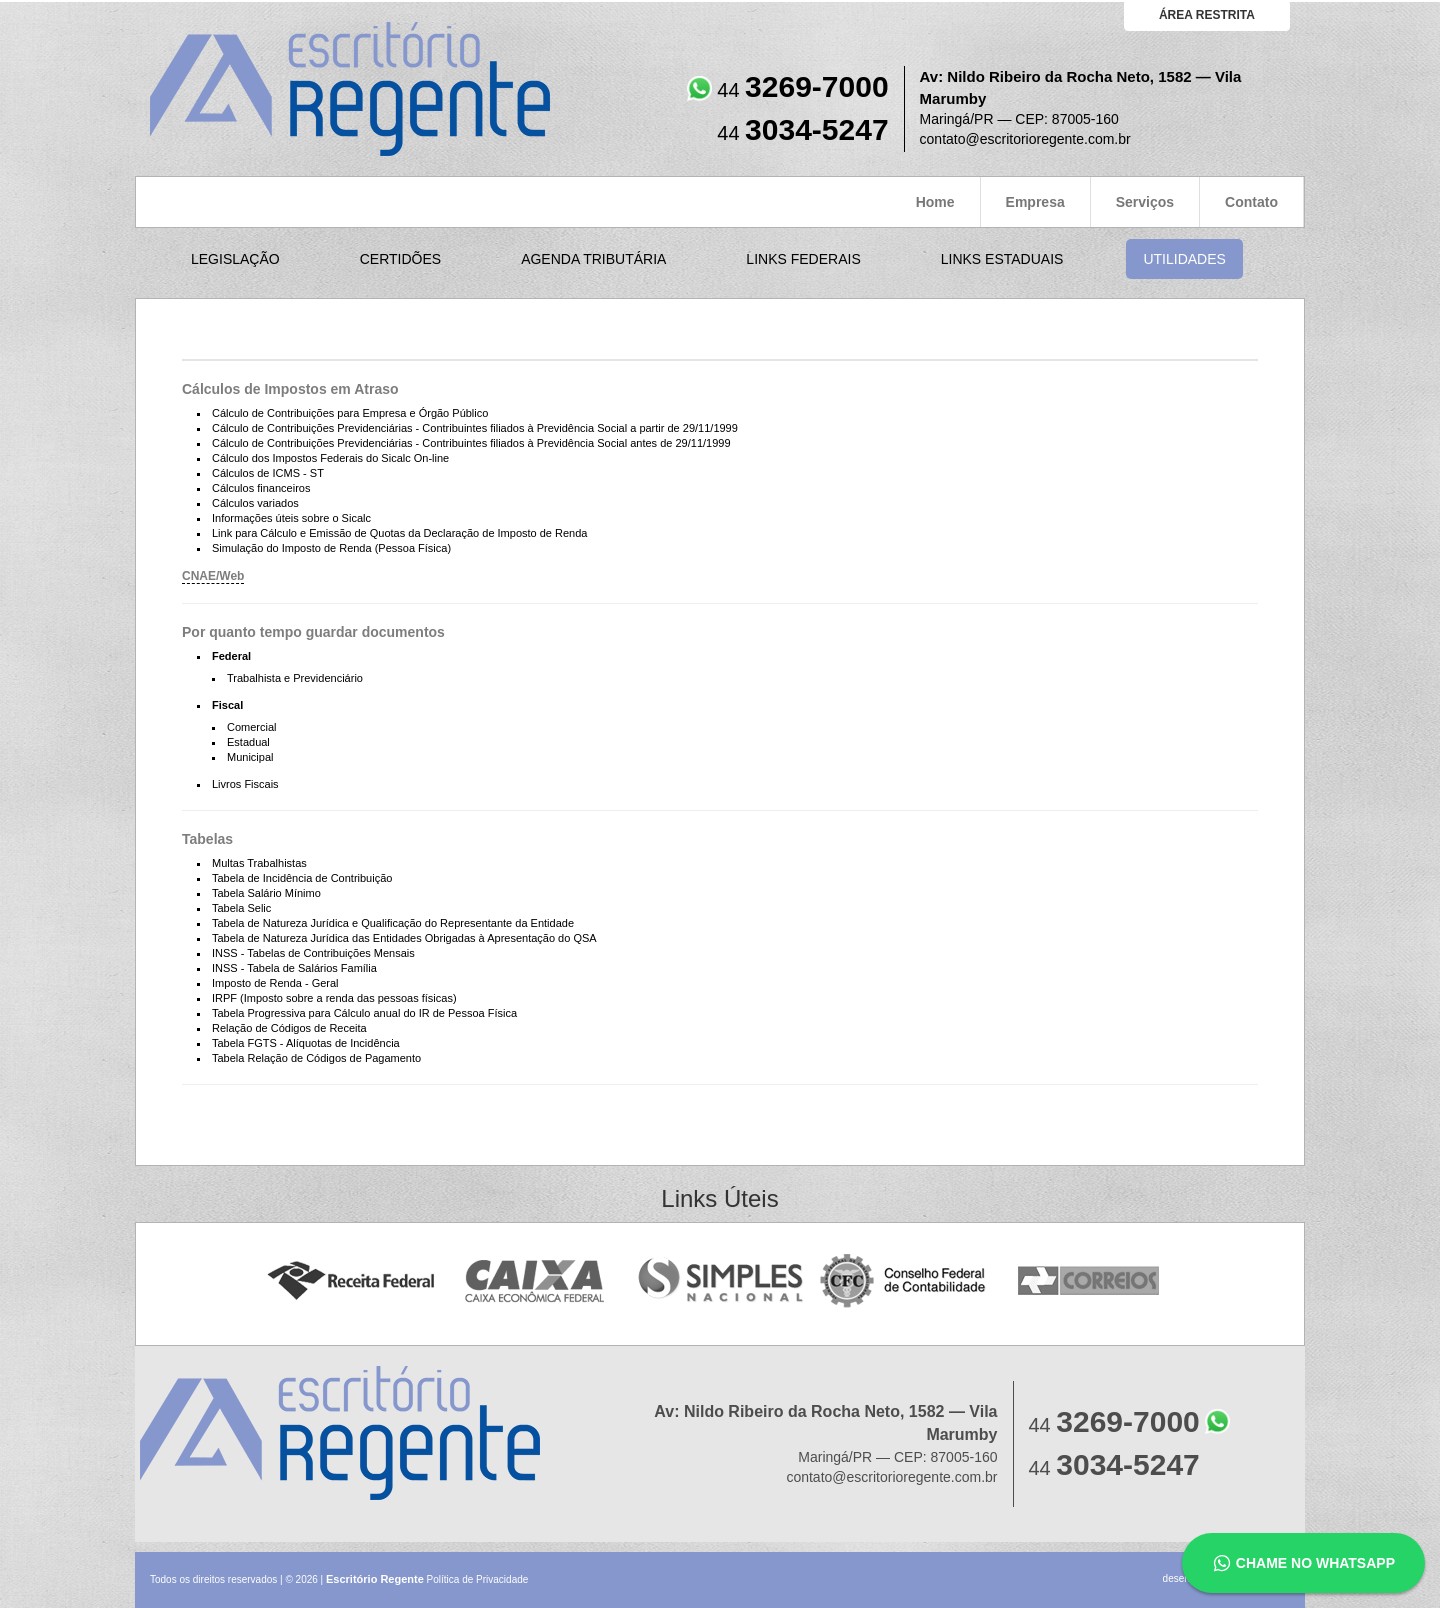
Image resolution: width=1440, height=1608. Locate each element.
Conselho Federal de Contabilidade (904, 1281)
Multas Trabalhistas (259, 863)
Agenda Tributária (593, 259)
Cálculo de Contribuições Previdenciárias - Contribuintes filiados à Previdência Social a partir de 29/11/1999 (475, 428)
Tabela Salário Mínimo (266, 893)
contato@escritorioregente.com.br (1025, 139)
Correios (1089, 1281)
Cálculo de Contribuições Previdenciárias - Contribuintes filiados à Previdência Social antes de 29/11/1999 (471, 443)
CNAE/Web (213, 576)
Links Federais (803, 259)
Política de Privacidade (478, 1579)
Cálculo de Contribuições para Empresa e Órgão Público (350, 413)
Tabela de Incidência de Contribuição (302, 878)
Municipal (250, 757)
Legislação (235, 259)
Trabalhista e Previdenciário (295, 678)
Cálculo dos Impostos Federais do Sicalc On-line (330, 458)
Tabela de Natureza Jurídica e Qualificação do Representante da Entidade (393, 923)
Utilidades (1184, 259)
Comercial (252, 727)
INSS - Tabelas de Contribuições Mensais (313, 953)
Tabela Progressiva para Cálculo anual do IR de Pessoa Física (364, 1013)
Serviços (1145, 202)
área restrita (1207, 15)
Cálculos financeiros (261, 488)
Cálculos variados (255, 503)
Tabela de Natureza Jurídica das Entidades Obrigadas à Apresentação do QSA (404, 938)
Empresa (1035, 202)
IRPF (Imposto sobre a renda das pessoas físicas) (334, 998)
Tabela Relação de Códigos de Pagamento (316, 1058)
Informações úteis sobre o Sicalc (291, 518)
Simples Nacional (720, 1281)
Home (935, 202)
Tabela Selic (241, 908)
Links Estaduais (1002, 259)
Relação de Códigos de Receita (289, 1028)
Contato (1251, 202)
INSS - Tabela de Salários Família (294, 968)
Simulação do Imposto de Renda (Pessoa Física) (331, 548)
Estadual (248, 742)
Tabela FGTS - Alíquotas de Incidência (306, 1043)
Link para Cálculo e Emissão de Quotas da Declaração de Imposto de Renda (399, 533)
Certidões (400, 259)
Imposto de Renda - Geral (275, 983)
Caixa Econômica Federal (535, 1281)
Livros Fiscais (245, 784)
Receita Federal (350, 1281)
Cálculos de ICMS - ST (268, 473)
